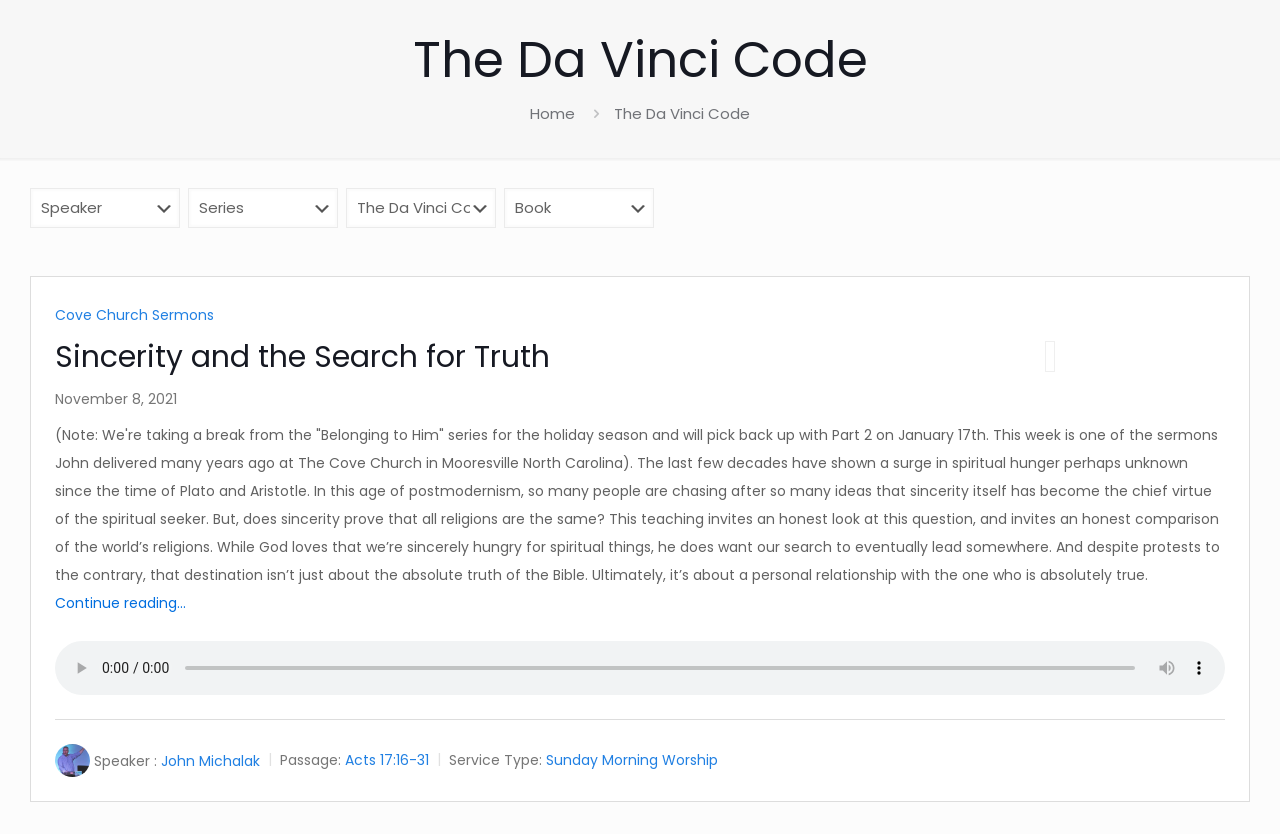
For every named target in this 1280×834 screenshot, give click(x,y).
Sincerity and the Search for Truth (302, 357)
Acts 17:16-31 (387, 761)
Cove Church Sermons (134, 315)
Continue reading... (120, 603)
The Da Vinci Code (682, 113)
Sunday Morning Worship (632, 761)
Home (552, 113)
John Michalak (210, 761)
